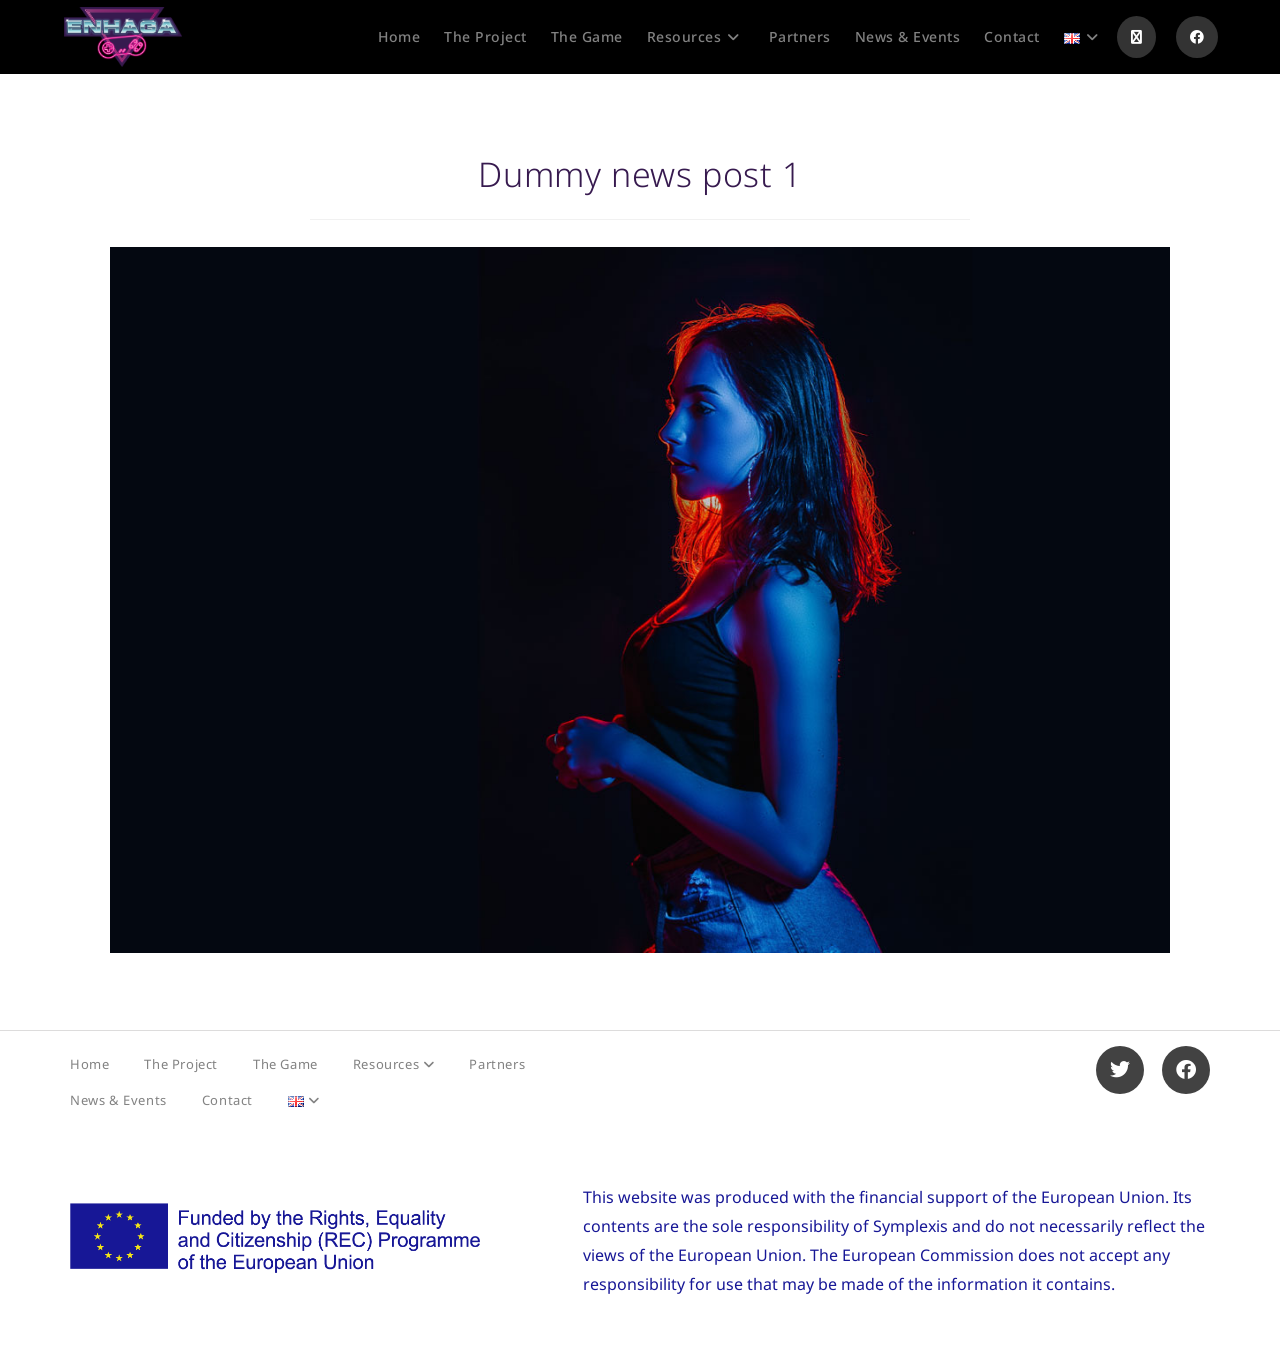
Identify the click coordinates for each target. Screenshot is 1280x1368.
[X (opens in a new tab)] (1136, 37)
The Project (181, 1064)
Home (89, 1064)
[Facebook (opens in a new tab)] (1197, 37)
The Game (285, 1064)
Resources (394, 1064)
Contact (227, 1100)
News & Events (118, 1100)
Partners (497, 1064)
